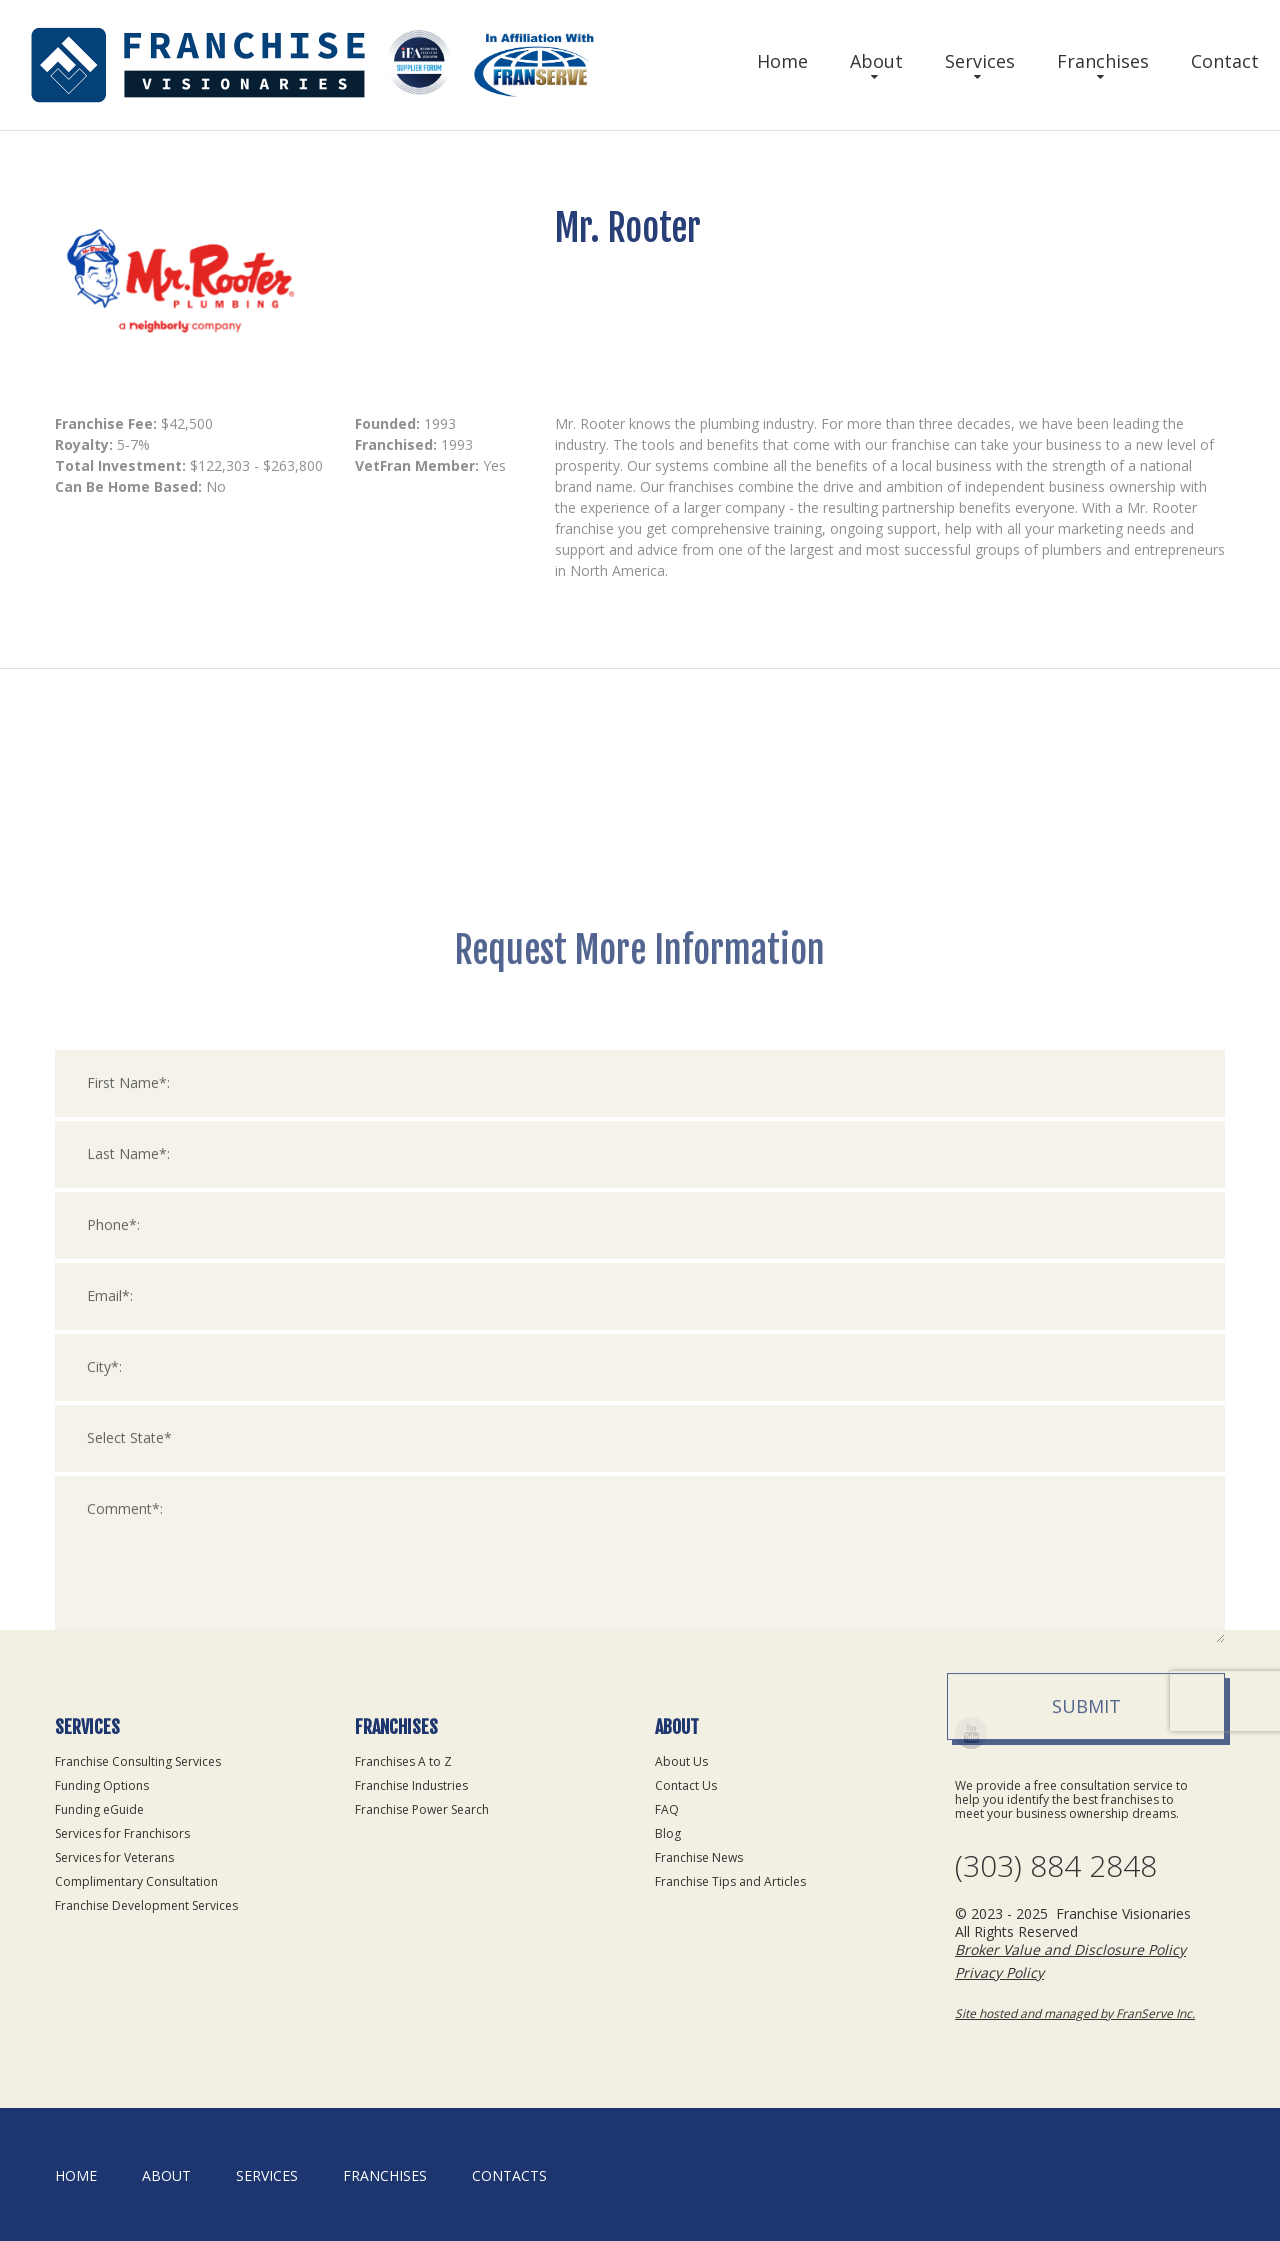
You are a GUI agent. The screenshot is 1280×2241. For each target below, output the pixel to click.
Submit (1086, 1940)
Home (782, 61)
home (76, 2175)
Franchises (1103, 61)
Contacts (509, 2175)
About (876, 61)
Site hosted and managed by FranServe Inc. (1075, 2013)
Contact (1225, 61)
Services (980, 61)
